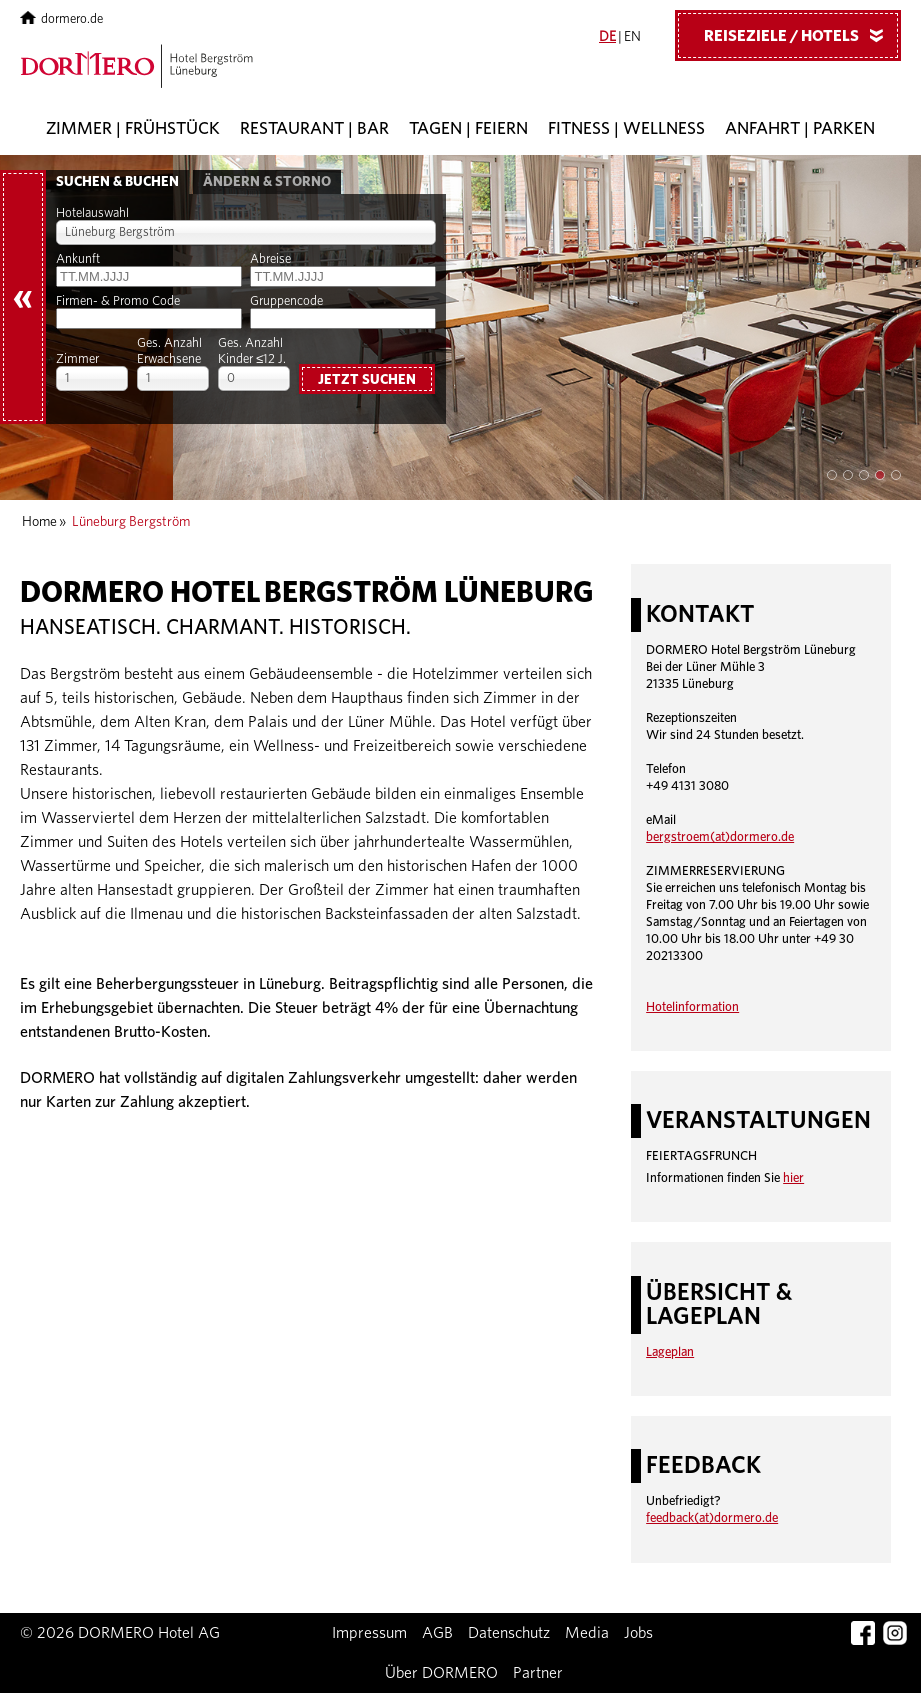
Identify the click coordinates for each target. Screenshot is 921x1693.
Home (39, 522)
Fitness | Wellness (626, 128)
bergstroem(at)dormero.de (720, 837)
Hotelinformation (692, 1007)
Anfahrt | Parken (800, 128)
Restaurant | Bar (314, 128)
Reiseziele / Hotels (801, 35)
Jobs (638, 1633)
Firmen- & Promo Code (118, 301)
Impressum (369, 1633)
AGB (437, 1633)
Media (587, 1633)
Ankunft (78, 259)
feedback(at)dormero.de (712, 1518)
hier (793, 1178)
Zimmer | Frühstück (133, 128)
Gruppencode (286, 301)
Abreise (270, 259)
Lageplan (670, 1352)
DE (607, 37)
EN (632, 37)
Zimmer (77, 359)
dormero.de (61, 19)
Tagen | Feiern (468, 128)
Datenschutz (509, 1633)
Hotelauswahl (92, 213)
